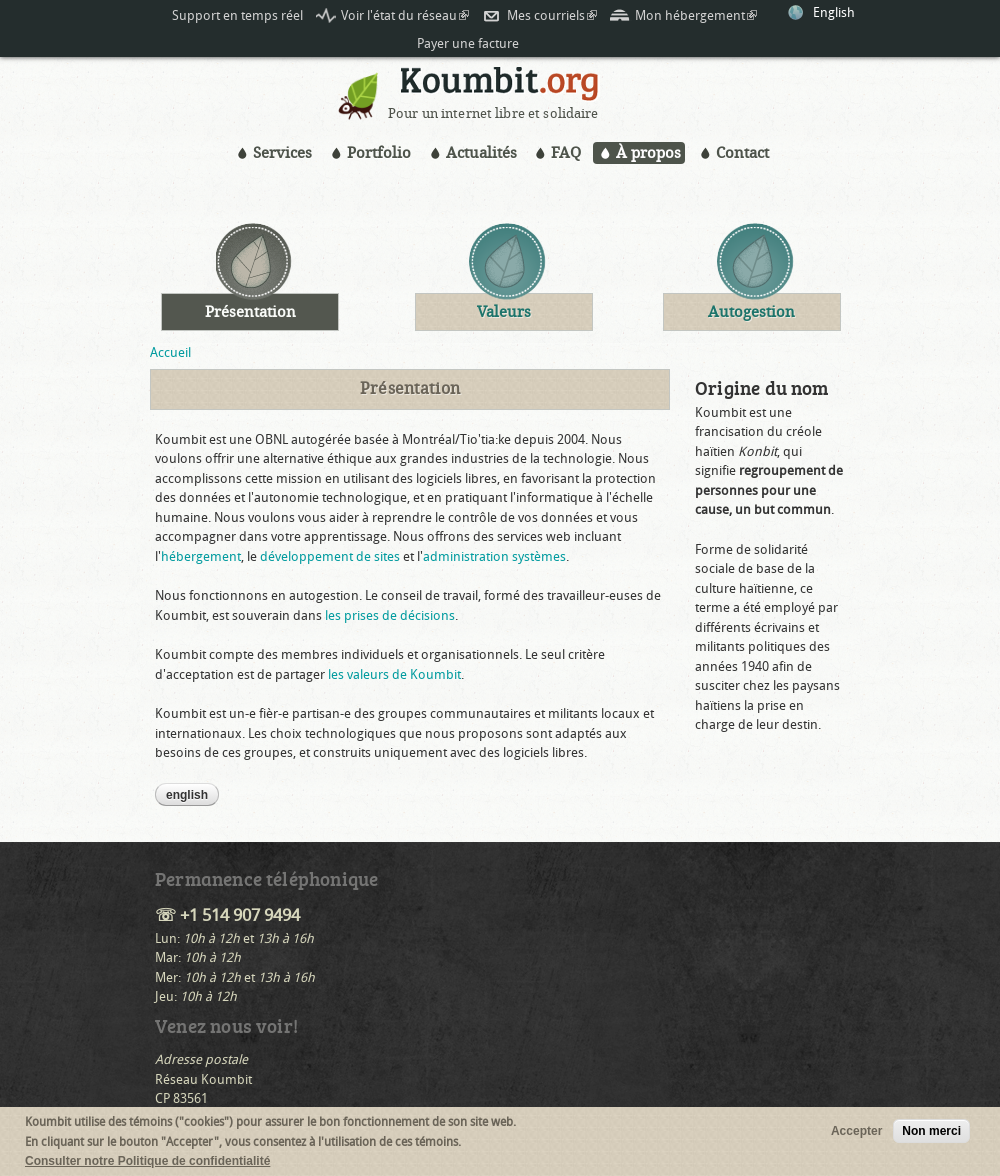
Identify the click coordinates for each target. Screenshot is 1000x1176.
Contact (742, 153)
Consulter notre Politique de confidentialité (147, 1162)
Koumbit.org (500, 86)
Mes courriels (552, 15)
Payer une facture (468, 43)
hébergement (201, 556)
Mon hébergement (696, 15)
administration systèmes (494, 556)
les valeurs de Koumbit (394, 674)
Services (282, 153)
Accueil (170, 352)
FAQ (566, 153)
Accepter (856, 1132)
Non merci (931, 1132)
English (834, 12)
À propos (648, 153)
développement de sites (330, 556)
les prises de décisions (390, 615)
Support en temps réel (237, 15)
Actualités (481, 153)
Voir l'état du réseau (405, 15)
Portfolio (379, 153)
